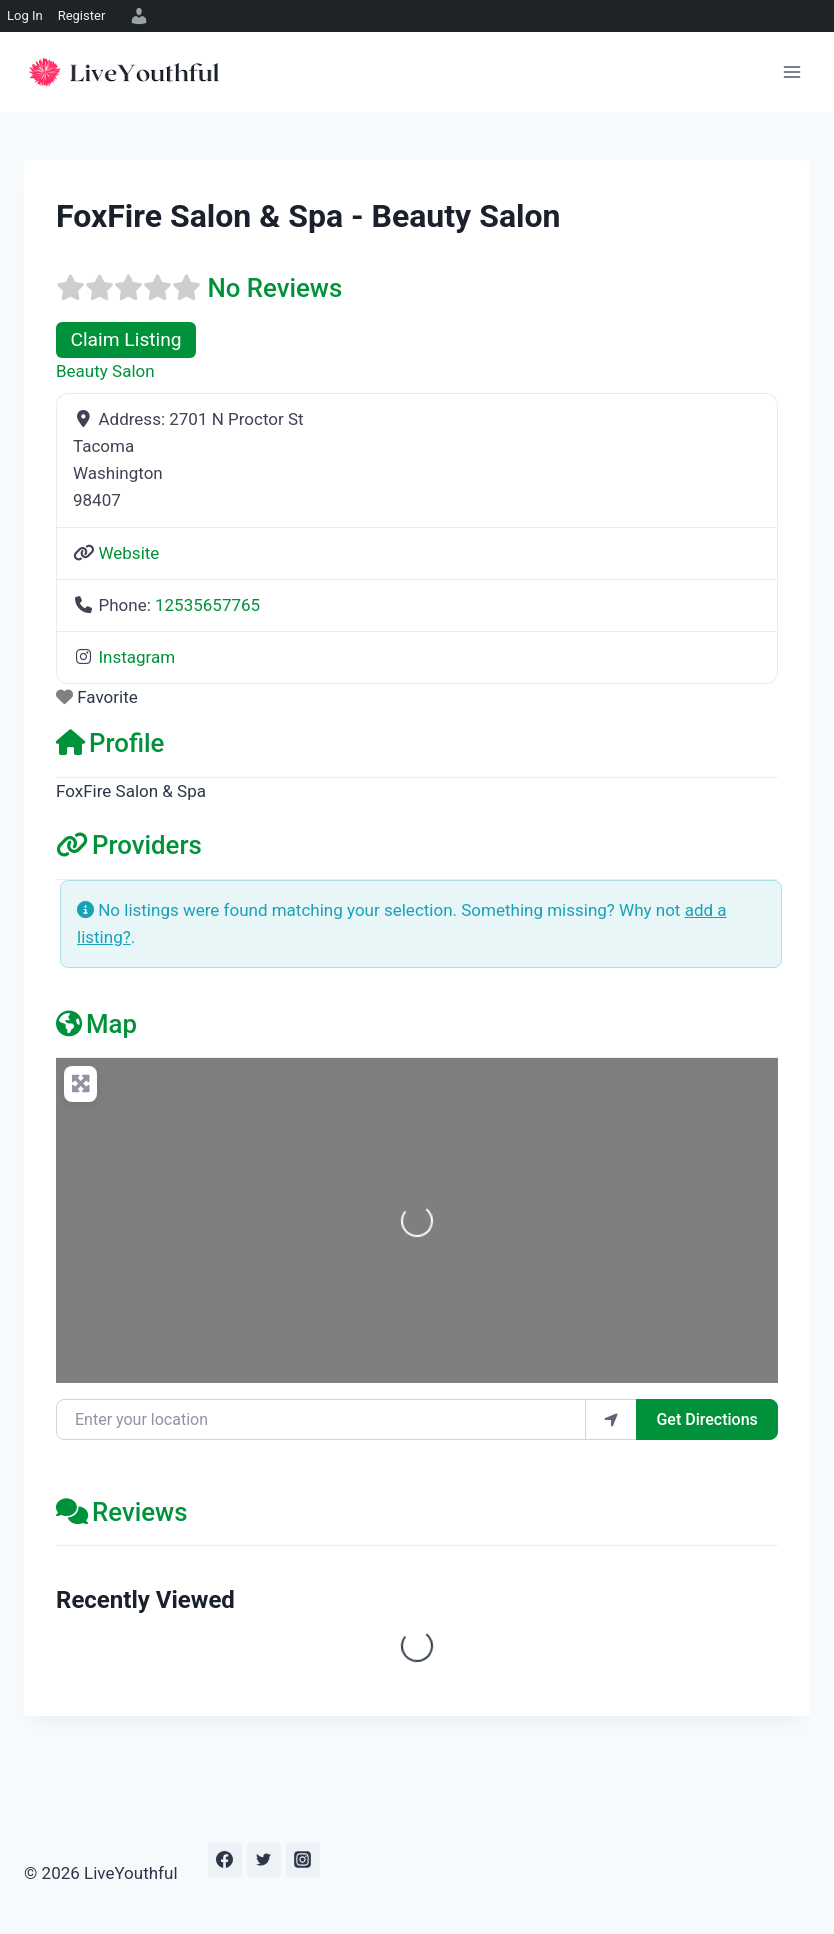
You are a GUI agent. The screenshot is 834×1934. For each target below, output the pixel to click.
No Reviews (274, 288)
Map (96, 1024)
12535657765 (207, 605)
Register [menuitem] (82, 15)
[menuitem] (136, 16)
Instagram (136, 657)
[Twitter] (264, 1860)
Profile (110, 743)
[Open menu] (791, 71)
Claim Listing (125, 339)
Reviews (122, 1512)
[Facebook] (225, 1860)
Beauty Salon (105, 371)
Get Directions (706, 1419)
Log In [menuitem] (25, 15)
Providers (129, 845)
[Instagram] (303, 1860)
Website (128, 553)
